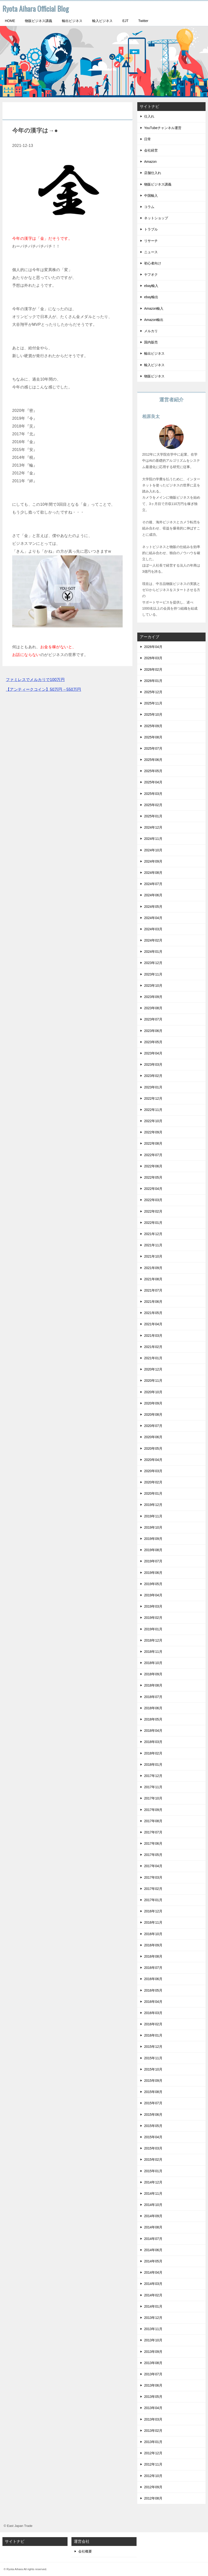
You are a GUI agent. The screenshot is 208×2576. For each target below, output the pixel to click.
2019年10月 (153, 1527)
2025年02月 (153, 805)
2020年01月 (153, 1493)
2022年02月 (153, 1211)
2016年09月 (153, 1945)
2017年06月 (153, 1843)
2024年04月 (153, 918)
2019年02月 (153, 1618)
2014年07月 (153, 2239)
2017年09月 (153, 1810)
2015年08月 (153, 2092)
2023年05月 (153, 1042)
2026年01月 (153, 681)
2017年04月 (153, 1866)
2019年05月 (153, 1584)
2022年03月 (153, 1200)
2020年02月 (153, 1482)
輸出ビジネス (72, 21)
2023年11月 (153, 974)
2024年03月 (153, 929)
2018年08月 (153, 1685)
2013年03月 (153, 2419)
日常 (147, 139)
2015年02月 (153, 2159)
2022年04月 (153, 1189)
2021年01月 (153, 1358)
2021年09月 (153, 1268)
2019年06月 (153, 1573)
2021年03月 (153, 1335)
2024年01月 (153, 952)
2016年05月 (153, 1990)
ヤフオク (151, 274)
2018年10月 (153, 1663)
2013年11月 (153, 2329)
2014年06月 (153, 2250)
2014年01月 (153, 2306)
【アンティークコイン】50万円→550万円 (43, 689)
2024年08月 (153, 873)
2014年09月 (153, 2216)
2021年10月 (153, 1256)
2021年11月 (153, 1245)
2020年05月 (153, 1448)
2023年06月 (153, 1031)
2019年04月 (153, 1595)
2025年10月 (153, 714)
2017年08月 (153, 1821)
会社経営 (151, 150)
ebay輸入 (151, 286)
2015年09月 (153, 2081)
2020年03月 (153, 1471)
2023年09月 (153, 997)
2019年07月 (153, 1561)
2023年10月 (153, 985)
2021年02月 (153, 1347)
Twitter (143, 21)
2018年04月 (153, 1730)
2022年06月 (153, 1166)
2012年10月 (153, 2476)
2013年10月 (153, 2340)
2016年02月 (153, 2024)
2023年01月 (153, 1087)
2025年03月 (153, 794)
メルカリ (151, 331)
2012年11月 (153, 2464)
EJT (125, 21)
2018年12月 (153, 1640)
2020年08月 (153, 1414)
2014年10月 (153, 2205)
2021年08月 (153, 1279)
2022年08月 (153, 1143)
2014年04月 (153, 2272)
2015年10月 (153, 2069)
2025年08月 (153, 737)
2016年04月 (153, 2002)
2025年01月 (153, 816)
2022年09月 (153, 1132)
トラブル (151, 229)
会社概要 (85, 2551)
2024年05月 (153, 907)
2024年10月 (153, 850)
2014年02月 (153, 2295)
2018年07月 (153, 1697)
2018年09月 (153, 1674)
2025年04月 (153, 782)
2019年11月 (153, 1516)
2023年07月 (153, 1019)
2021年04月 (153, 1324)
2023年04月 (153, 1053)
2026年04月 (153, 647)
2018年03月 (153, 1742)
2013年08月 (153, 2363)
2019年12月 (153, 1505)
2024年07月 (153, 884)
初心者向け (152, 263)
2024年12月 (153, 827)
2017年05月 (153, 1855)
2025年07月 (153, 748)
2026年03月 (153, 658)
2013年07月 (153, 2374)
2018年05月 (153, 1719)
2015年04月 (153, 2137)
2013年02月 (153, 2431)
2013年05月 (153, 2397)
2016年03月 (153, 2013)
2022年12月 (153, 1098)
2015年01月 (153, 2171)
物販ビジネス (154, 376)
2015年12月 (153, 2047)
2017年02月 (153, 1889)
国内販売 (151, 342)
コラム (149, 207)
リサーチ (151, 241)
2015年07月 (153, 2103)
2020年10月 (153, 1392)
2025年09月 (153, 726)
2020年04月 (153, 1460)
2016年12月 (153, 1911)
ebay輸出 (151, 297)
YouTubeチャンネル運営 (162, 128)
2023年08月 (153, 1008)
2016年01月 (153, 2035)
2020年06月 (153, 1437)
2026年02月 (153, 669)
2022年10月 (153, 1121)
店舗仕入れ (152, 173)
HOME (10, 21)
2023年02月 (153, 1076)
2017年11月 (153, 1787)
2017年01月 (153, 1900)
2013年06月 (153, 2385)
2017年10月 (153, 1798)
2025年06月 (153, 760)
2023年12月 (153, 963)
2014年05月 (153, 2261)
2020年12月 (153, 1369)
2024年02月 (153, 940)
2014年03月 (153, 2284)
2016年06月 (153, 1979)
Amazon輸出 (153, 320)
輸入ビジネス (102, 21)
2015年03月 (153, 2148)
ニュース (151, 252)
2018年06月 (153, 1708)
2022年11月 (153, 1110)
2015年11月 (153, 2058)
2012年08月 (153, 2498)
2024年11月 (153, 839)
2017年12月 (153, 1776)
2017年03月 (153, 1877)
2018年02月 (153, 1753)
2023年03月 (153, 1064)
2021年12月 (153, 1234)
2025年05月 (153, 771)
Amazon (150, 162)
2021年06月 (153, 1302)
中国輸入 (151, 195)
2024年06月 (153, 895)
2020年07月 (153, 1426)
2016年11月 (153, 1922)
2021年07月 (153, 1290)
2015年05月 (153, 2126)
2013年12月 (153, 2318)
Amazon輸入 (153, 308)
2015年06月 (153, 2114)
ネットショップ (156, 218)
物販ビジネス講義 (38, 21)
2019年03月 (153, 1606)
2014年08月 (153, 2227)
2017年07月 (153, 1832)
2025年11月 (153, 703)
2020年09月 (153, 1403)
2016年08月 (153, 1956)
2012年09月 (153, 2487)
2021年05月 (153, 1313)
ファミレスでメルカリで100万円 (35, 680)
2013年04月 (153, 2408)
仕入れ (149, 116)
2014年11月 (153, 2193)
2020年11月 (153, 1380)
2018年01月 (153, 1764)
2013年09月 (153, 2352)
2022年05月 (153, 1177)
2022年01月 (153, 1223)
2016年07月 (153, 1968)
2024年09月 (153, 861)
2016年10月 (153, 1934)
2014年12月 (153, 2182)
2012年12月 (153, 2453)
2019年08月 (153, 1550)
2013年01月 (153, 2442)
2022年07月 (153, 1155)
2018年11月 (153, 1652)
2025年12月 (153, 692)
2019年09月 (153, 1539)
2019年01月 (153, 1629)
